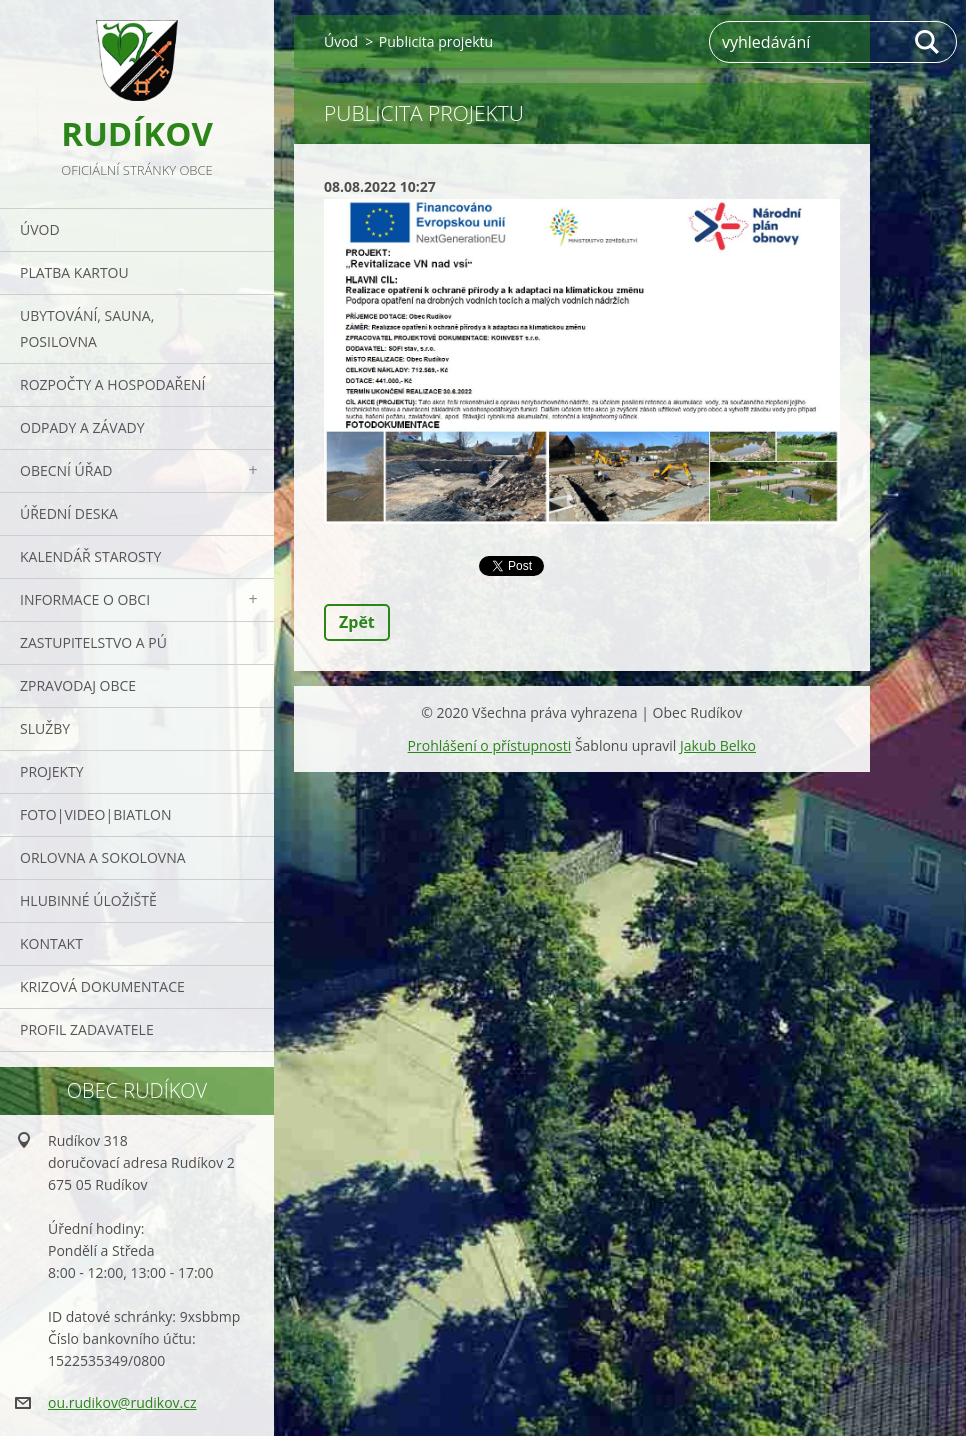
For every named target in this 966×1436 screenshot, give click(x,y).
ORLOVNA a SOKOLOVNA (103, 857)
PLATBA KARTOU (74, 272)
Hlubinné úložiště (88, 900)
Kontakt (51, 943)
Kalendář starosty (90, 556)
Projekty (52, 771)
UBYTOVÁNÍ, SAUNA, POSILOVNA (87, 328)
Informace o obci (85, 599)
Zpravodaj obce (78, 685)
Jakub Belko (718, 745)
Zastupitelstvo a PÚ (93, 642)
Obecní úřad (66, 470)
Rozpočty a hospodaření (112, 384)
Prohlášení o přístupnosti (490, 745)
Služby (45, 728)
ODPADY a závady (82, 427)
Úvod (40, 229)
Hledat (928, 42)
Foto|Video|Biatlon (95, 814)
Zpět (357, 622)
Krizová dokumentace (102, 986)
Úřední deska (69, 513)
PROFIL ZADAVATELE (87, 1029)
